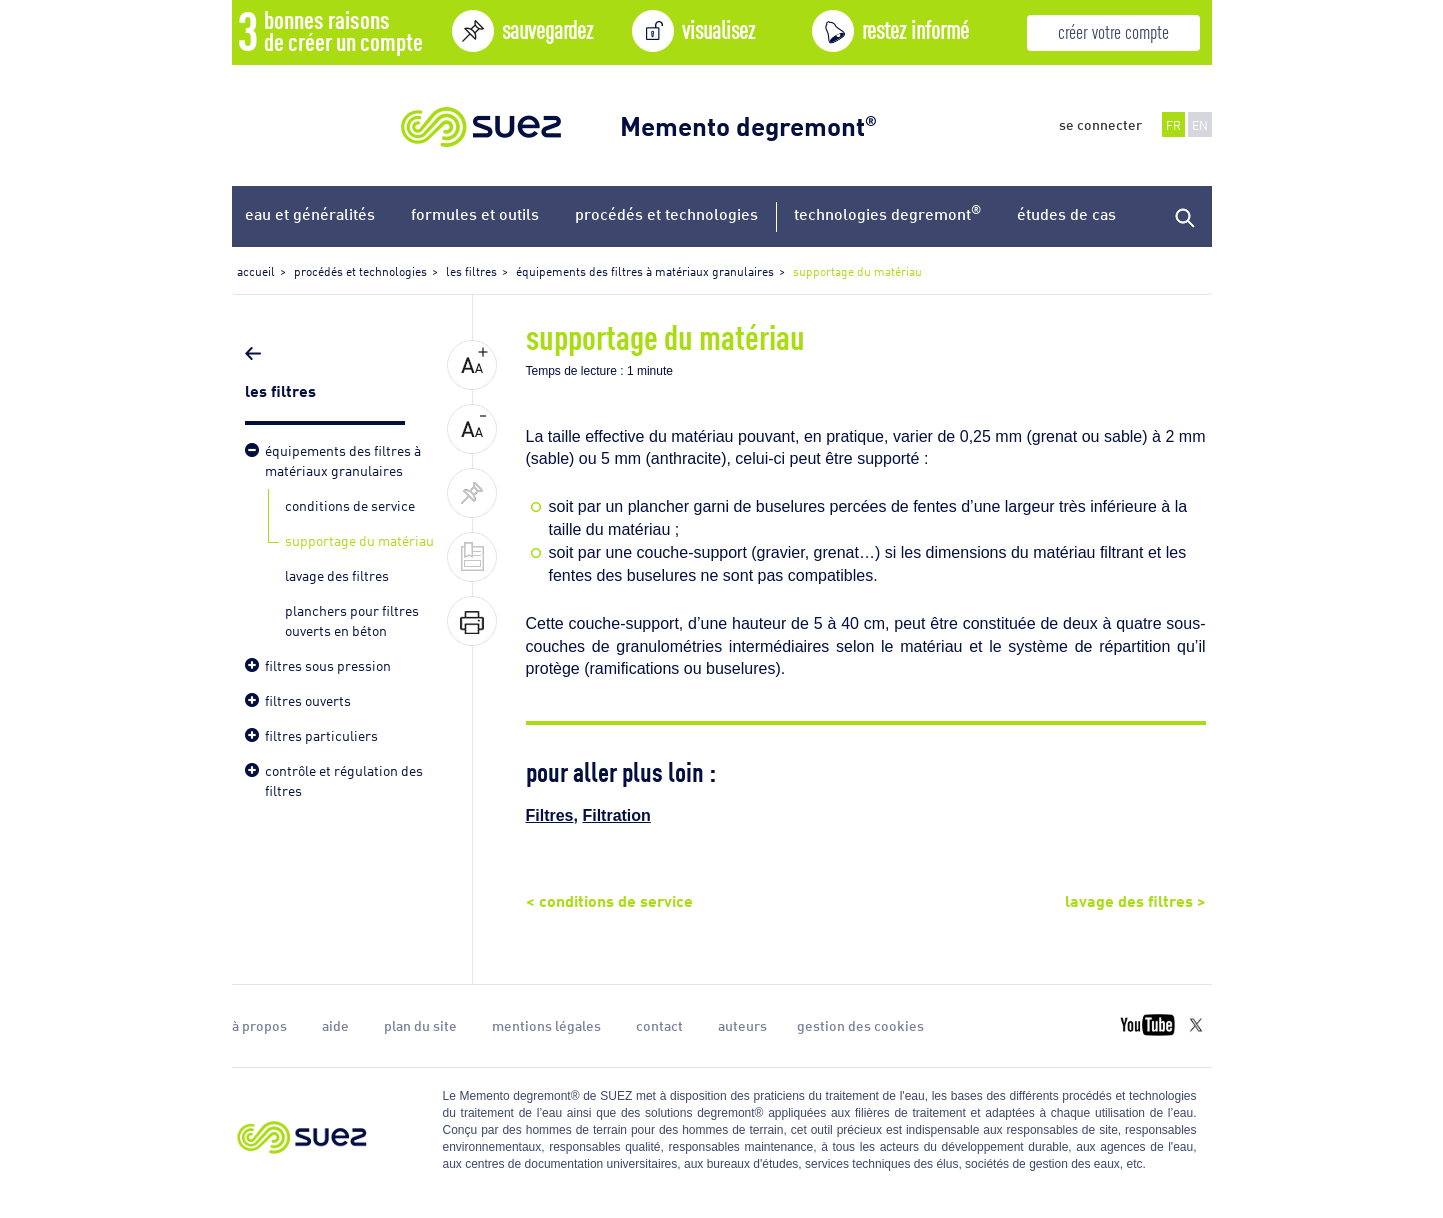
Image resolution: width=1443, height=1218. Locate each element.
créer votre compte (1113, 30)
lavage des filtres (337, 574)
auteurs (742, 1025)
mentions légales (546, 1025)
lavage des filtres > (1135, 899)
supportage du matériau (359, 539)
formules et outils (475, 213)
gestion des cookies (860, 1025)
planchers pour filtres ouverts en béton (352, 619)
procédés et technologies (666, 213)
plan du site (420, 1025)
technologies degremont (887, 212)
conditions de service (350, 504)
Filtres (550, 815)
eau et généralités (310, 213)
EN (1200, 124)
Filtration (616, 815)
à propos (259, 1025)
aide (335, 1025)
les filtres (282, 389)
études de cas (1066, 213)
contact (659, 1025)
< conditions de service (609, 899)
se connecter (1100, 124)
